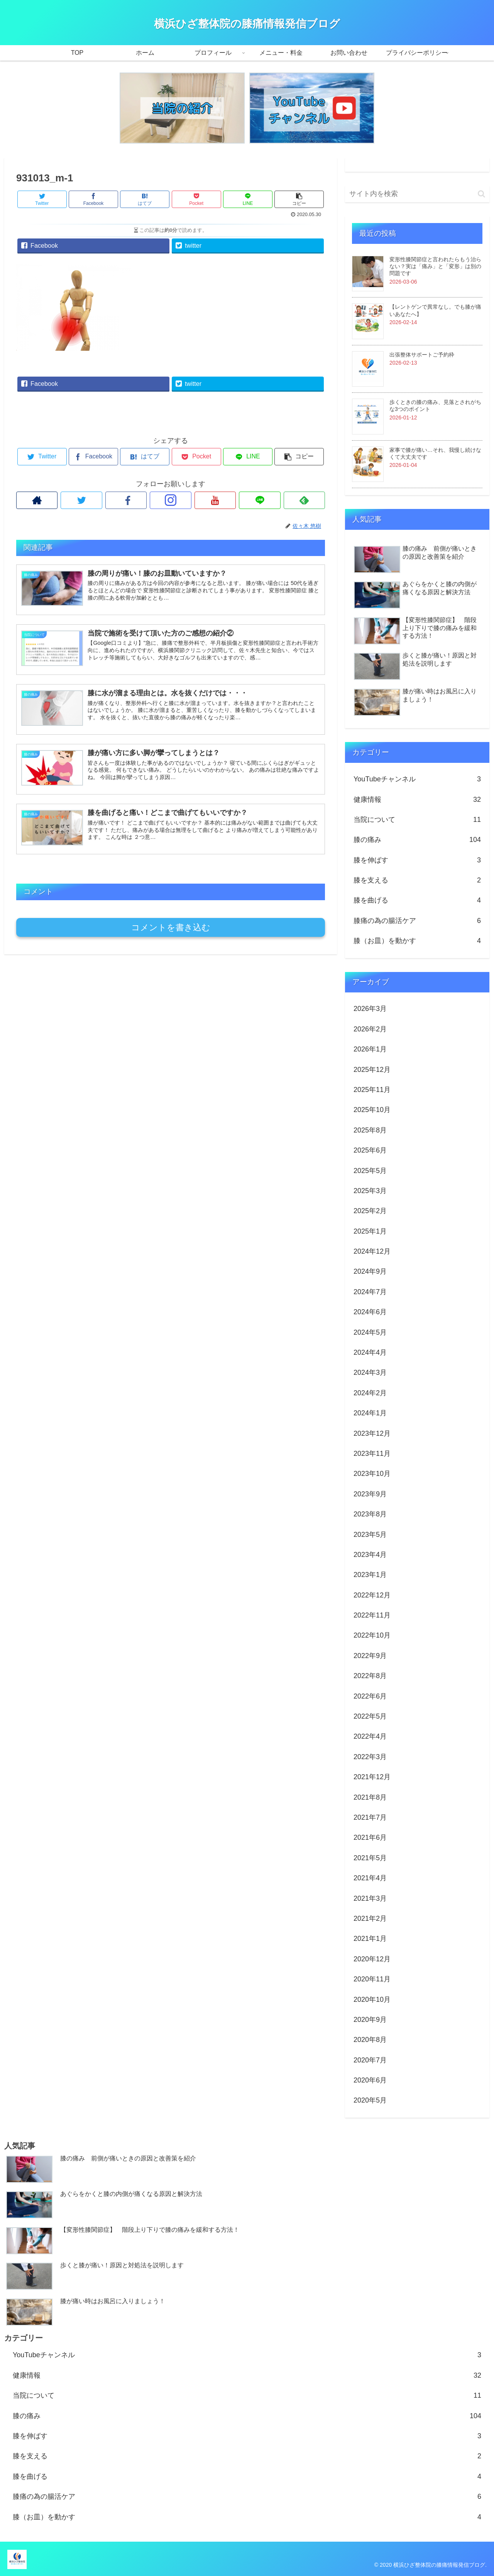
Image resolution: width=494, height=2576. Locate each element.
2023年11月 (372, 1453)
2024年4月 (370, 1352)
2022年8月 (370, 1676)
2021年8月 (370, 1797)
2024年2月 (370, 1393)
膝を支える (417, 880)
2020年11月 (372, 1979)
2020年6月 (370, 2080)
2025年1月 (370, 1231)
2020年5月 (370, 2100)
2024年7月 (370, 1292)
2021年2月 (370, 1918)
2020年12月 (372, 1959)
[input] (417, 194)
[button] (481, 193)
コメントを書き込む (170, 927)
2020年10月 (372, 1999)
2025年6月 (370, 1150)
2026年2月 (370, 1029)
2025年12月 (372, 1069)
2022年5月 (370, 1716)
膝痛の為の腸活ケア (417, 920)
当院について (417, 819)
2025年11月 (372, 1090)
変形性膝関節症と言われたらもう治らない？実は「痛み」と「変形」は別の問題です (435, 266)
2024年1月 (370, 1413)
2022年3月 (370, 1757)
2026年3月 (370, 1008)
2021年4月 (370, 1878)
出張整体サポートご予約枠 (421, 355)
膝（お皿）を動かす (417, 941)
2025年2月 (370, 1211)
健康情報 (417, 799)
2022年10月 (372, 1635)
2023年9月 (370, 1494)
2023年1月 (370, 1575)
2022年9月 (370, 1656)
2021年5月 (370, 1858)
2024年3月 (370, 1372)
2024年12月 (372, 1251)
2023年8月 (370, 1514)
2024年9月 (370, 1271)
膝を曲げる (417, 900)
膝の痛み (417, 839)
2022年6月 (370, 1696)
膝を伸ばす (417, 860)
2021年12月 (372, 1777)
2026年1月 (370, 1049)
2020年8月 (370, 2040)
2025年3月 (370, 1191)
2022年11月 (372, 1615)
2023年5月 (370, 1534)
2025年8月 (370, 1130)
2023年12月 (372, 1433)
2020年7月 (370, 2060)
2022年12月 (372, 1595)
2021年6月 (370, 1837)
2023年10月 (372, 1473)
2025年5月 (370, 1171)
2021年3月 (370, 1898)
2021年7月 (370, 1817)
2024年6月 (370, 1312)
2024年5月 (370, 1332)
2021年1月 (370, 1938)
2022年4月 (370, 1736)
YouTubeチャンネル (417, 779)
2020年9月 (370, 2019)
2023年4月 (370, 1554)
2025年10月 (372, 1110)
